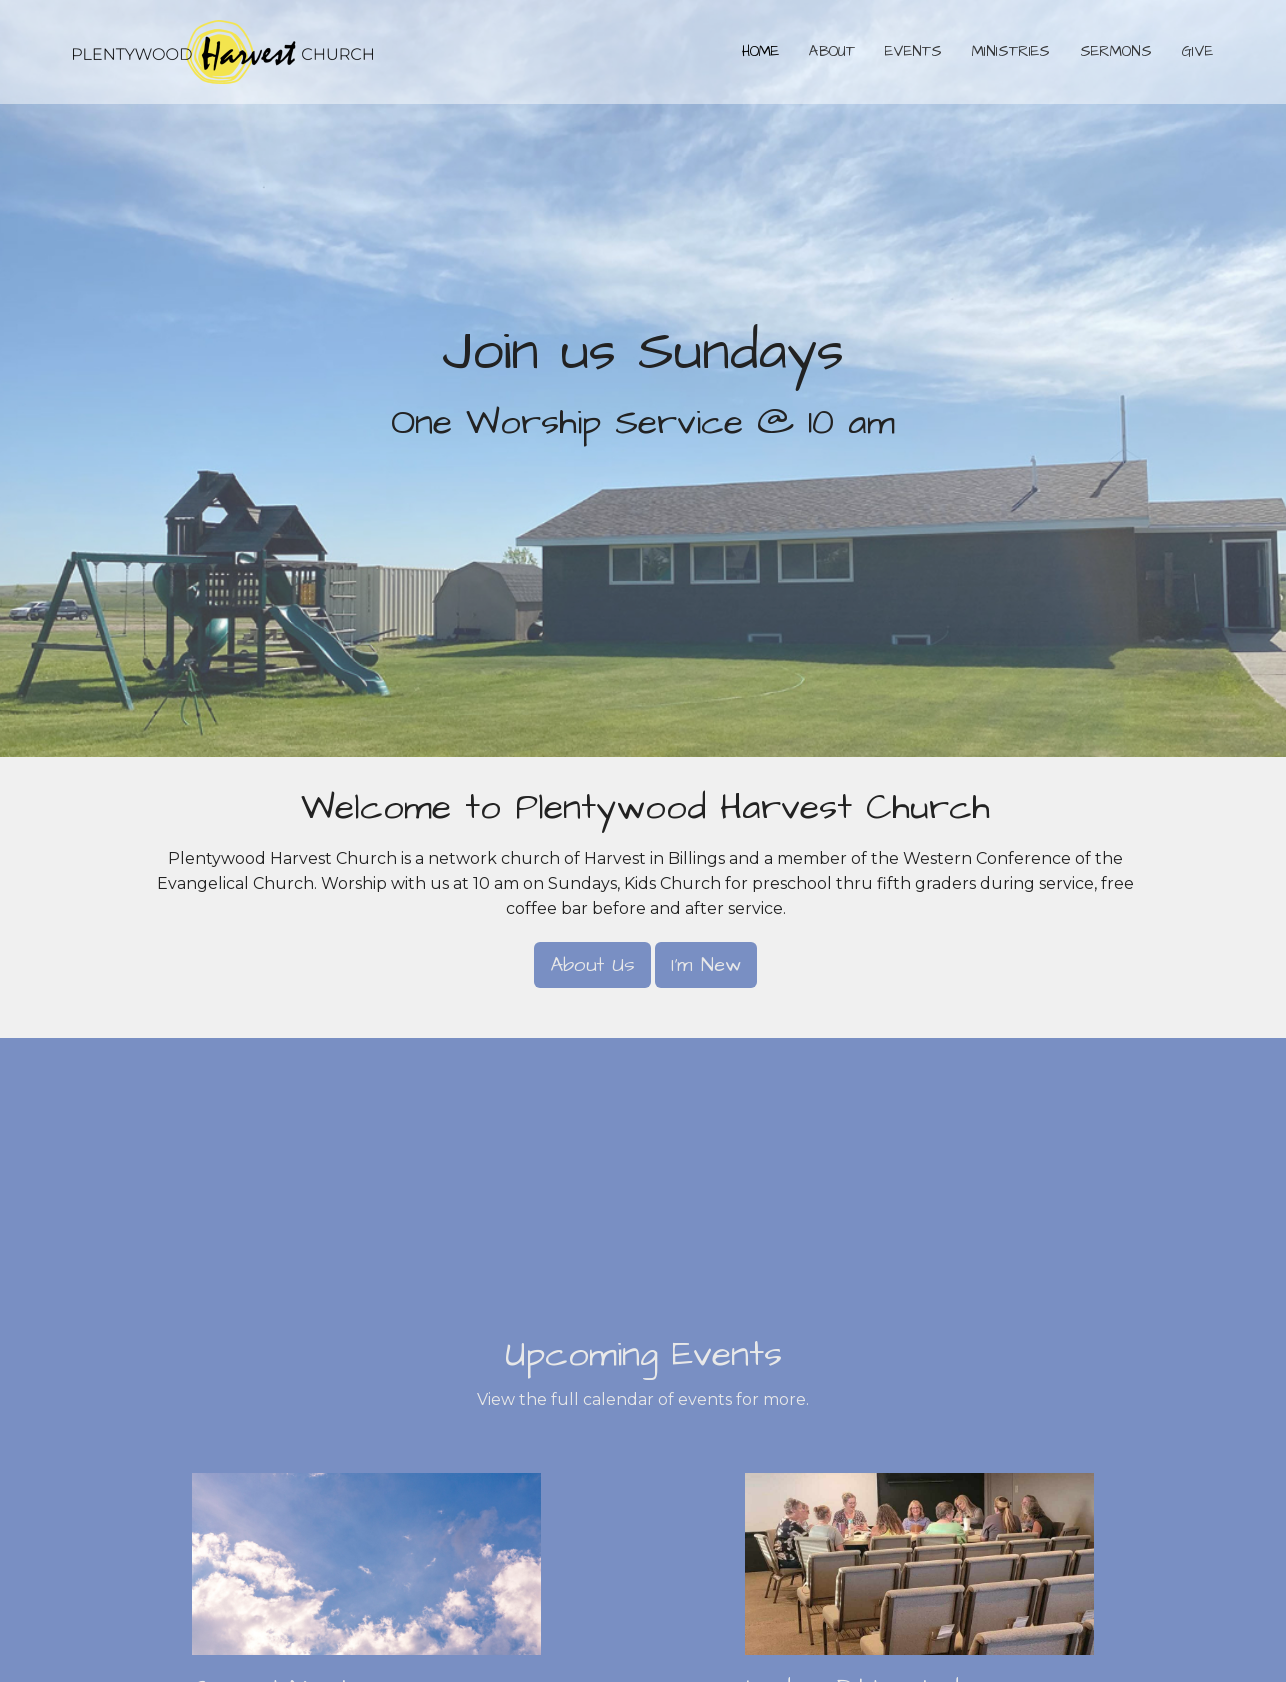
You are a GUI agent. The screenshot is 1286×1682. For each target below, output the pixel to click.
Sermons (1116, 51)
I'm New (706, 965)
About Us (592, 965)
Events (913, 51)
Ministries (1011, 51)
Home (760, 51)
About (832, 51)
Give (1197, 51)
